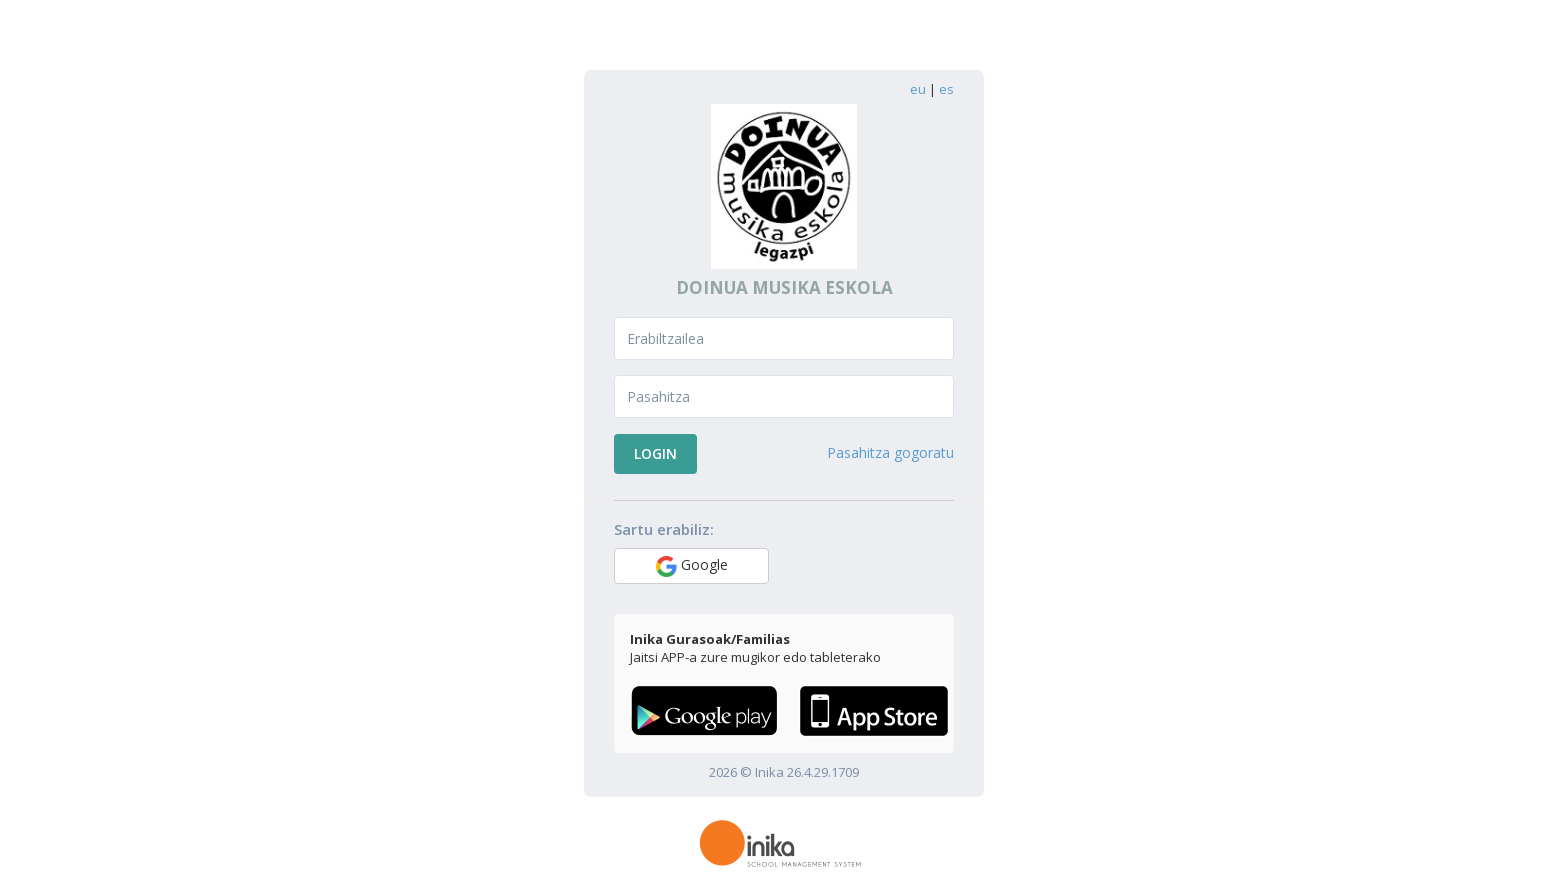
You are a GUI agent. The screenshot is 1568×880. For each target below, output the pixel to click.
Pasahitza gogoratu (890, 452)
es (946, 89)
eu (918, 89)
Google (692, 566)
